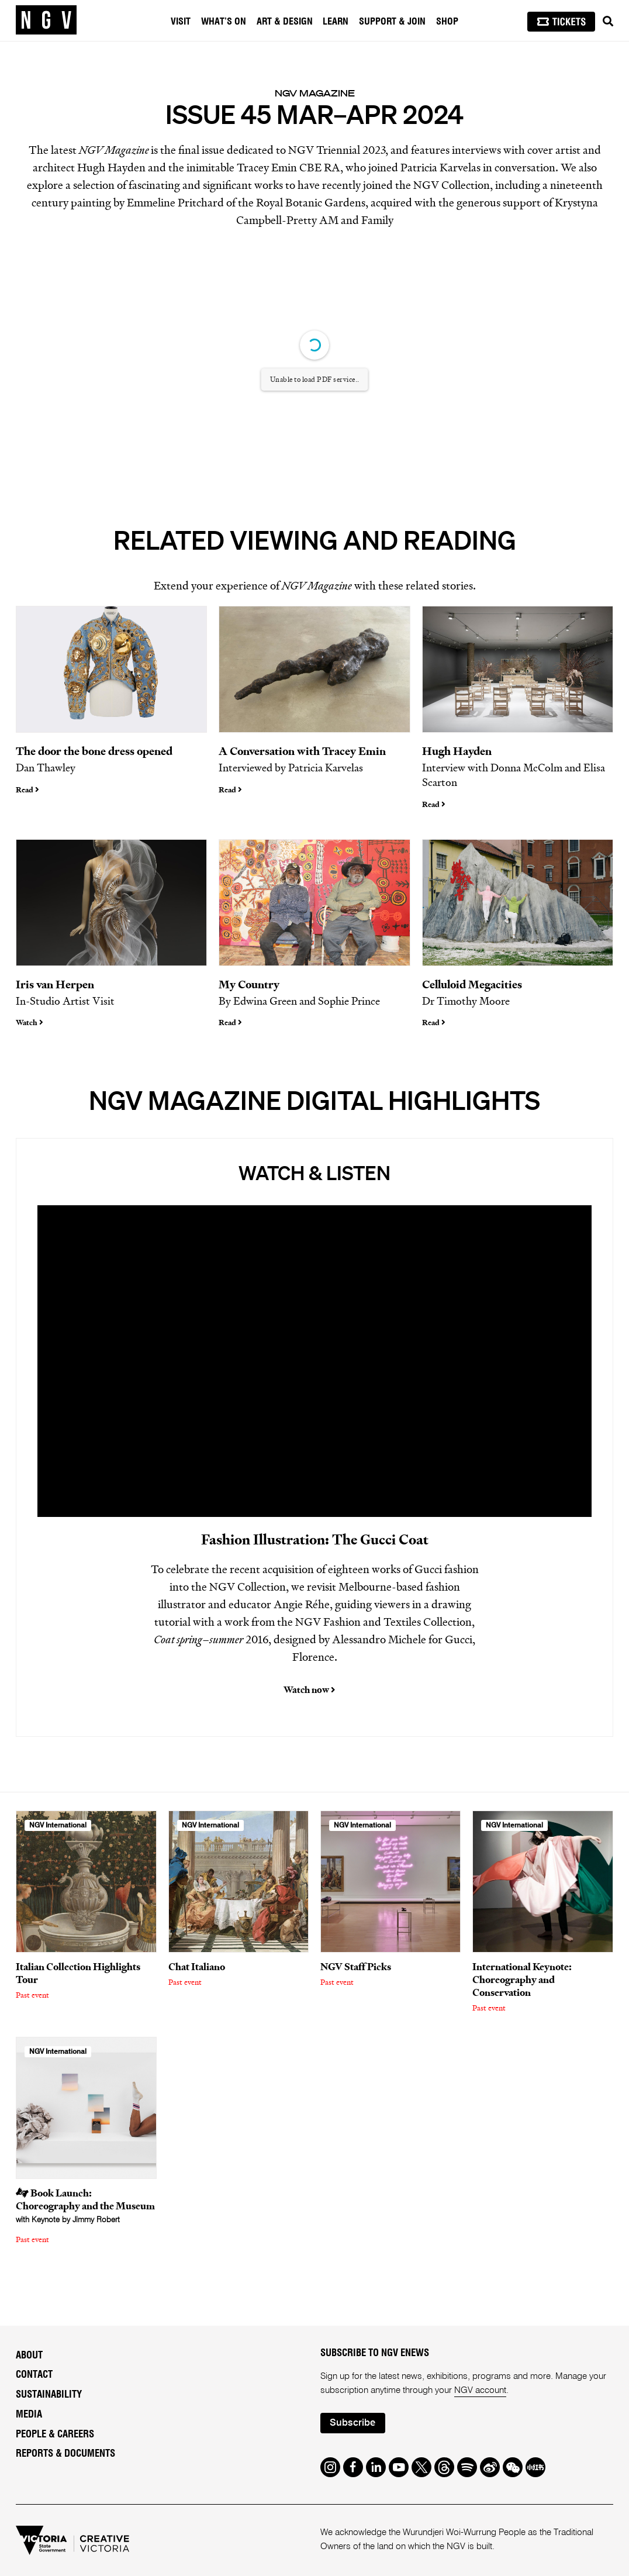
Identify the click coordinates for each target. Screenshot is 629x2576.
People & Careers (55, 2434)
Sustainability (49, 2394)
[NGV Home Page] (46, 20)
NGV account (480, 2390)
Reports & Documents (65, 2453)
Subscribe (352, 2423)
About (29, 2355)
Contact (34, 2375)
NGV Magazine (315, 93)
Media (29, 2414)
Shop (447, 21)
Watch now (309, 1690)
